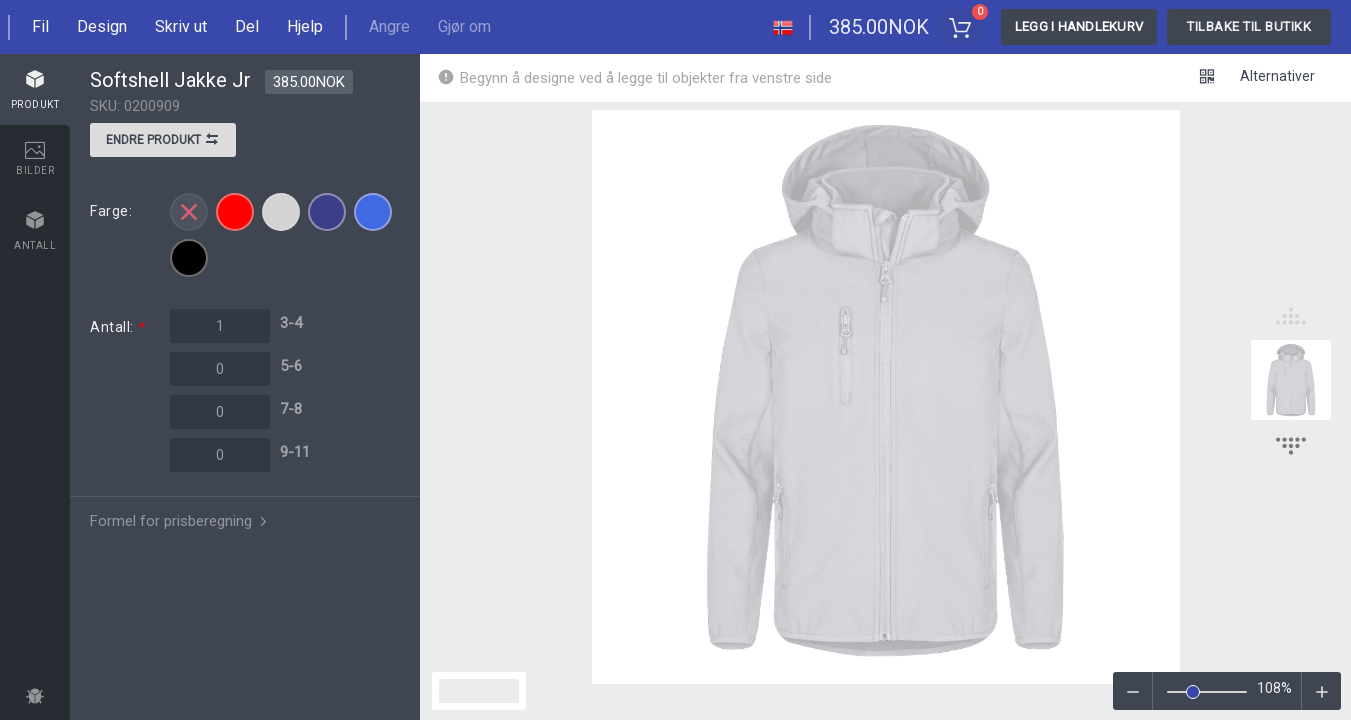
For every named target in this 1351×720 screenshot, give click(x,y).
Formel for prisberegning (180, 521)
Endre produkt (163, 142)
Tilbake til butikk (1249, 26)
